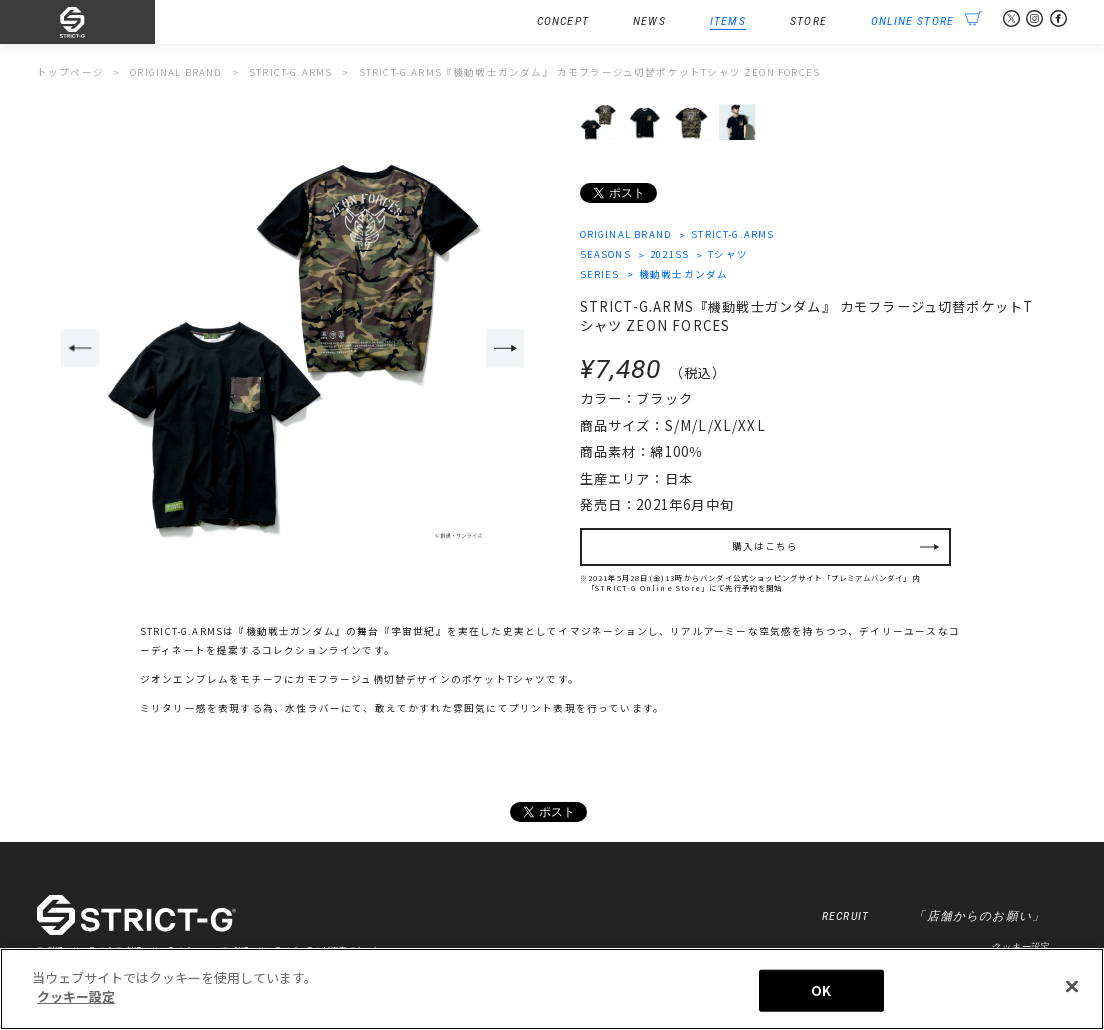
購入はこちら (765, 546)
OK (821, 994)
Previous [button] (80, 348)
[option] (292, 349)
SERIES (600, 274)
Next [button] (505, 348)
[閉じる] (1072, 991)
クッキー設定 (1019, 946)
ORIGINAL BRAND (626, 234)
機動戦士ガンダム (683, 274)
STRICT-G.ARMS (732, 234)
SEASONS (605, 254)
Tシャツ (728, 254)
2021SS (669, 254)
